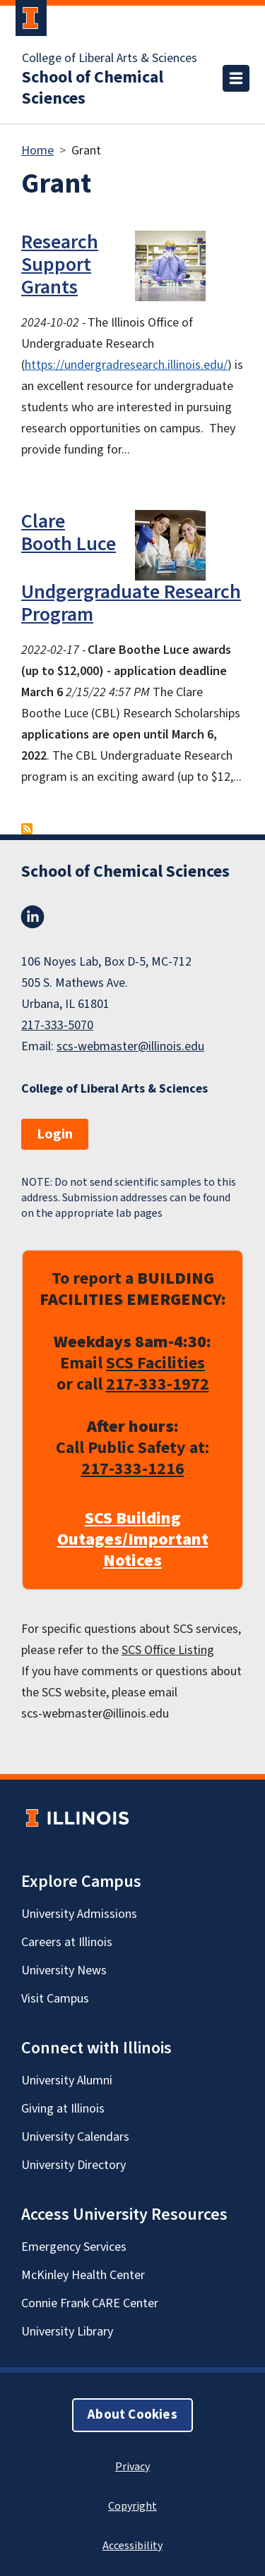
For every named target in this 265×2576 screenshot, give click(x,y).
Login (55, 1134)
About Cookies (132, 2414)
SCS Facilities (155, 1363)
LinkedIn (32, 916)
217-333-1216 (132, 1469)
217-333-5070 (57, 1025)
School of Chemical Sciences (92, 88)
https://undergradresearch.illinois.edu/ (126, 365)
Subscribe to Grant (27, 828)
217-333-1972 (157, 1384)
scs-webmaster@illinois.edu (130, 1046)
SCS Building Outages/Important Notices (132, 1540)
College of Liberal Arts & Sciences (109, 58)
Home (37, 150)
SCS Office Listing (168, 1650)
